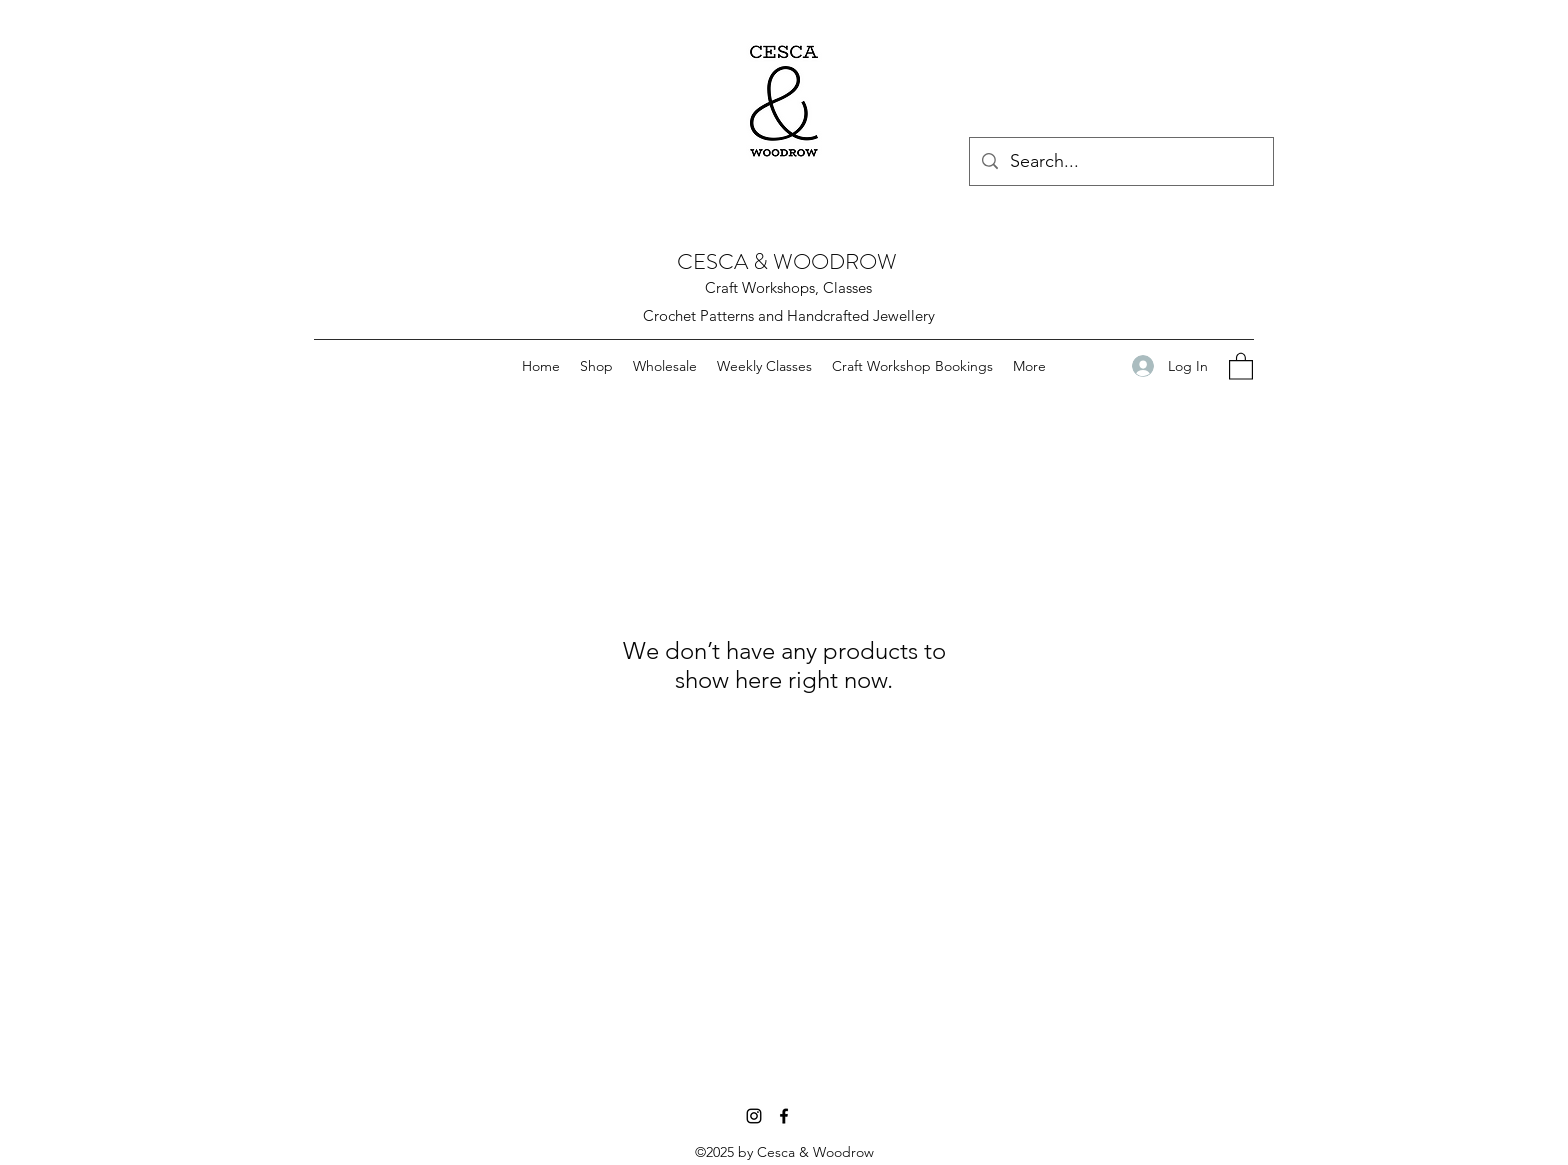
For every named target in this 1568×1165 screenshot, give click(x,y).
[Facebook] (784, 1116)
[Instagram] (754, 1116)
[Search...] (1120, 162)
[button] (1241, 365)
